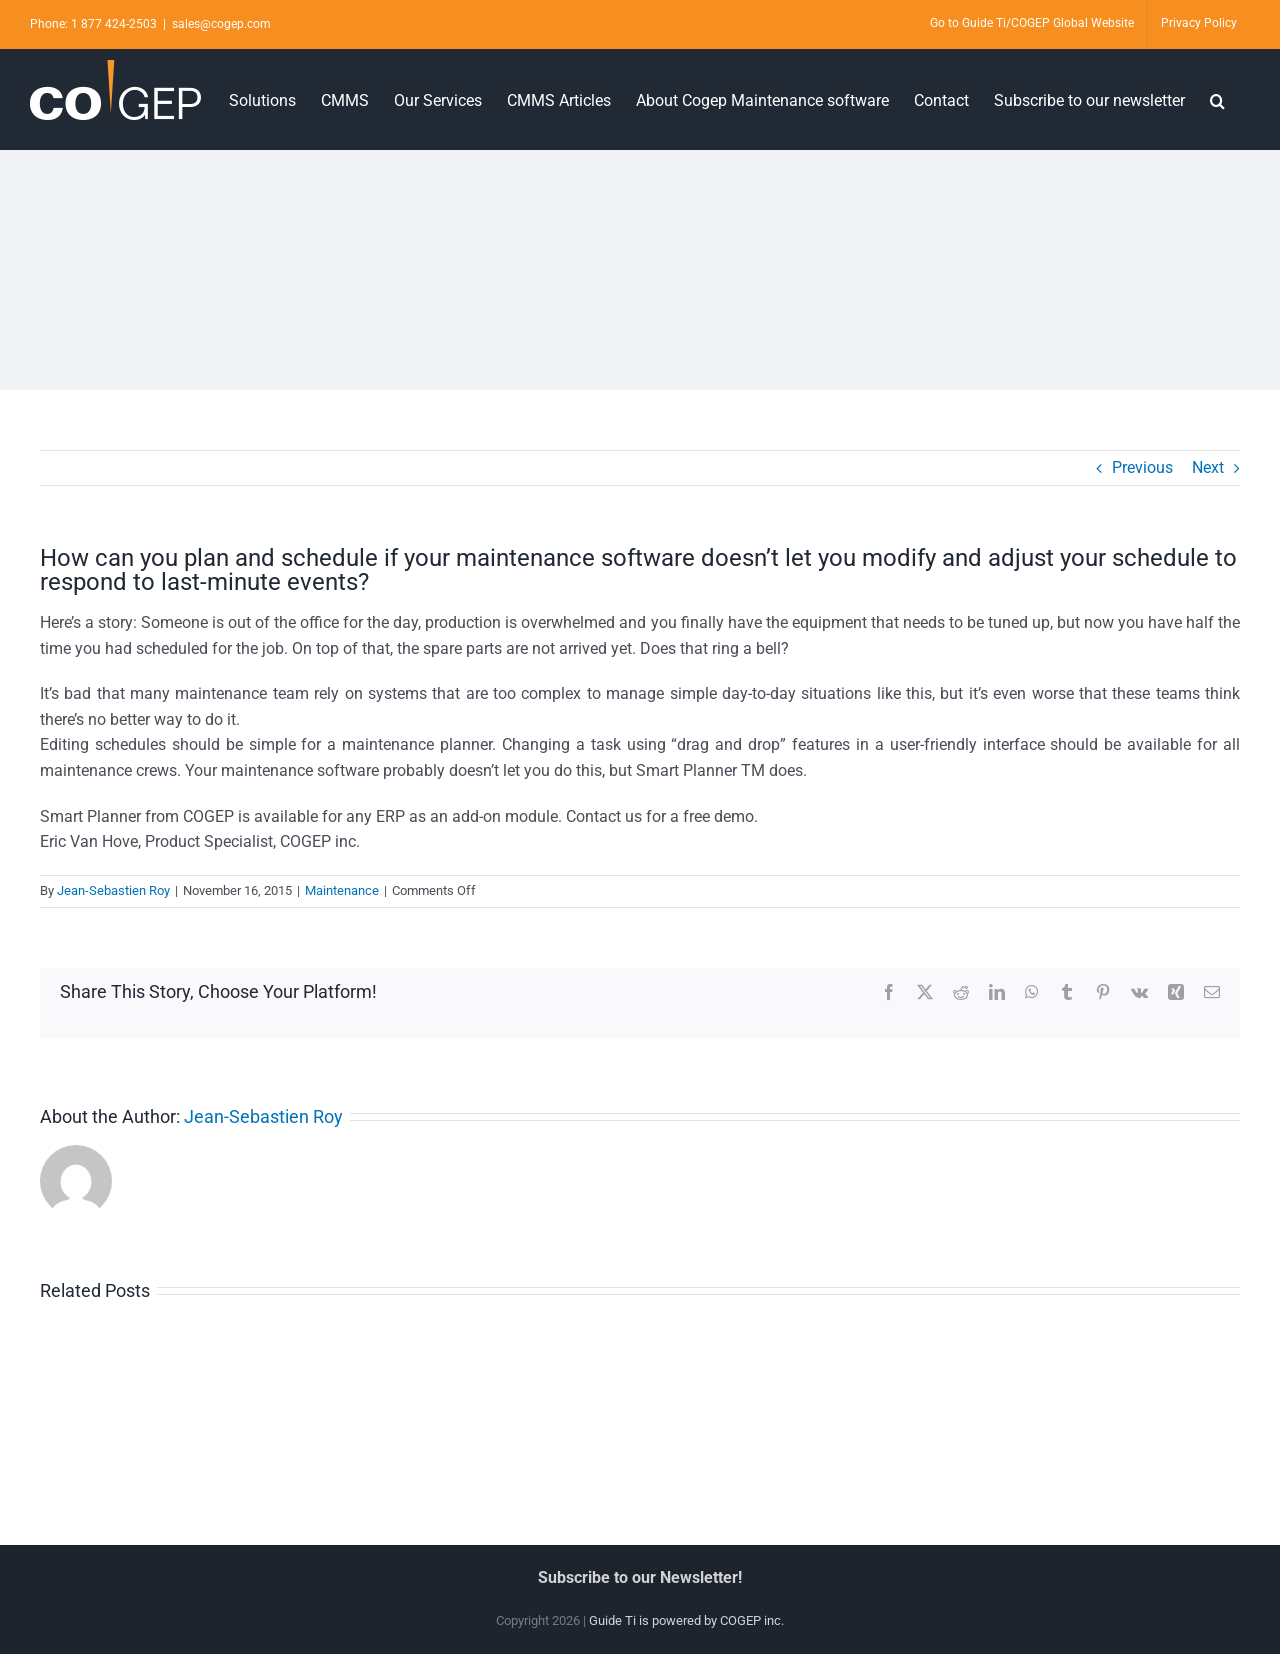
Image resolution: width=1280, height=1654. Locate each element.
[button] (1217, 99)
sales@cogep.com (221, 24)
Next (1208, 467)
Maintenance (342, 890)
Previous (1142, 467)
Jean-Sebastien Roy (113, 890)
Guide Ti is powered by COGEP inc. (686, 1620)
